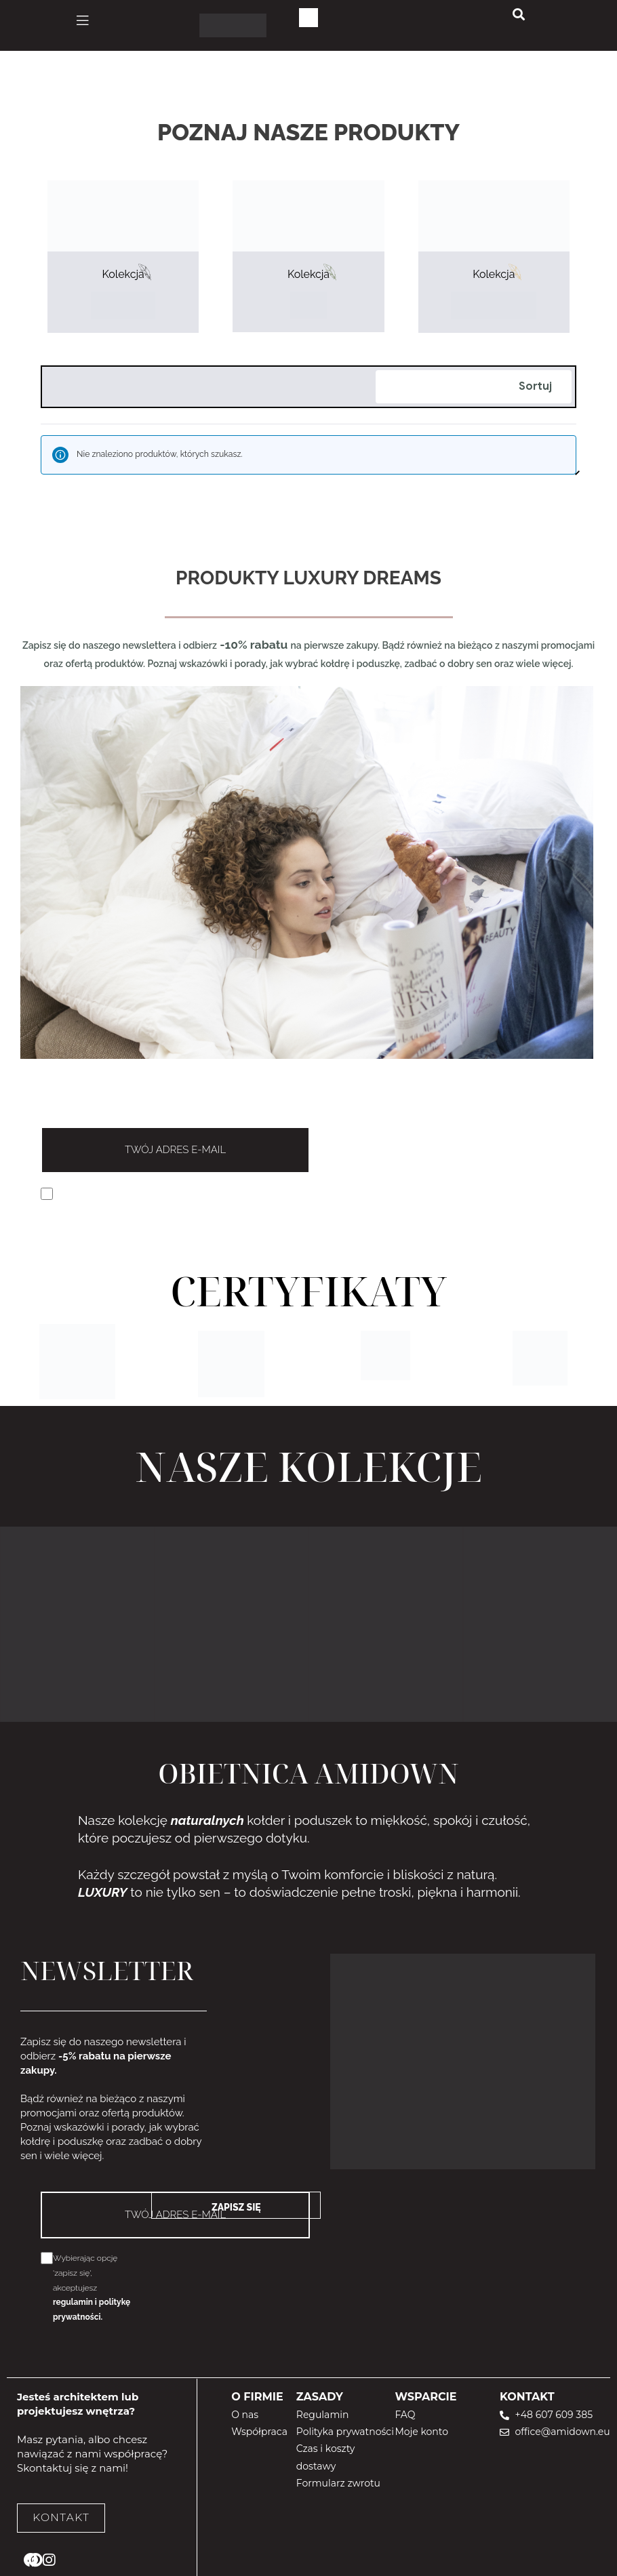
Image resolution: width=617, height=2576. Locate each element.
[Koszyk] (308, 17)
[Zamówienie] (474, 386)
